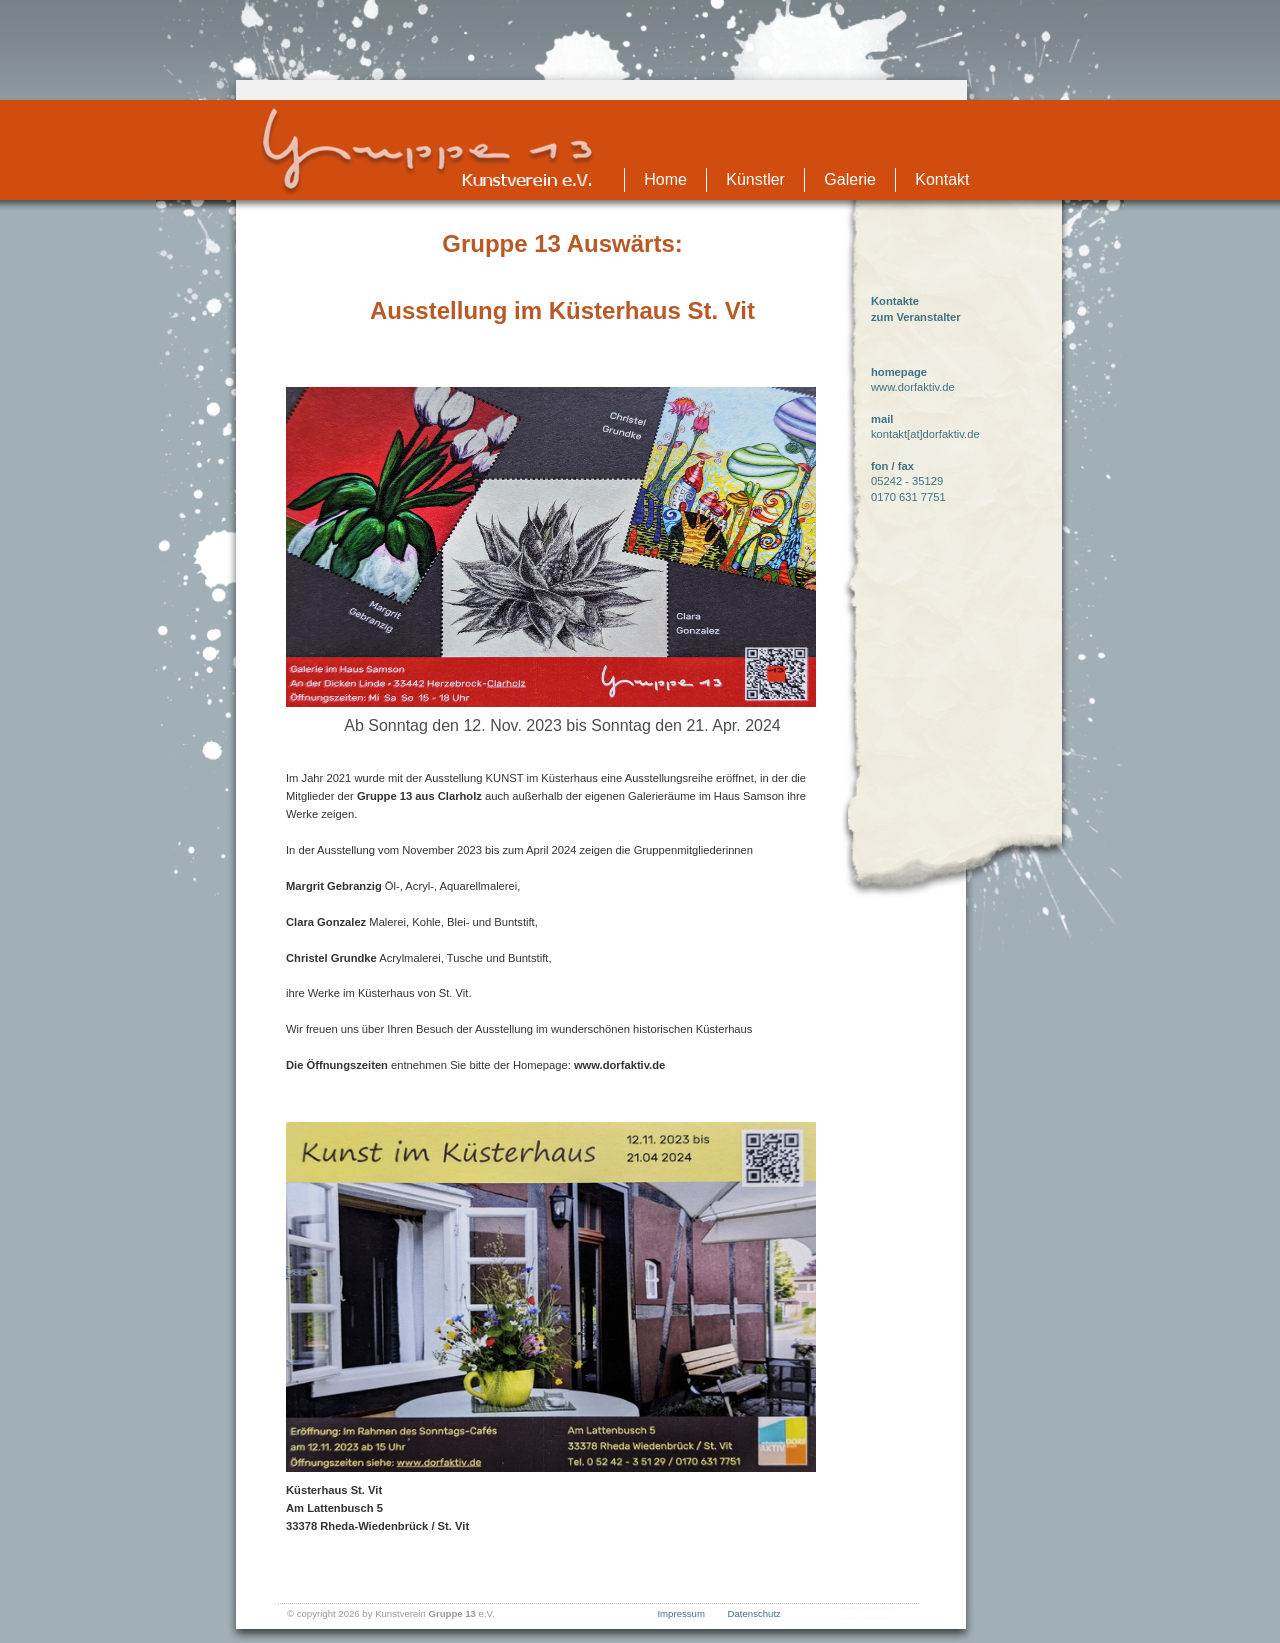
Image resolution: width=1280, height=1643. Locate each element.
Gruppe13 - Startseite (427, 152)
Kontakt (942, 179)
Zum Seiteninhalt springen (640, 9)
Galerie (850, 179)
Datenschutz (754, 1613)
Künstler (755, 179)
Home (665, 179)
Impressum (680, 1613)
